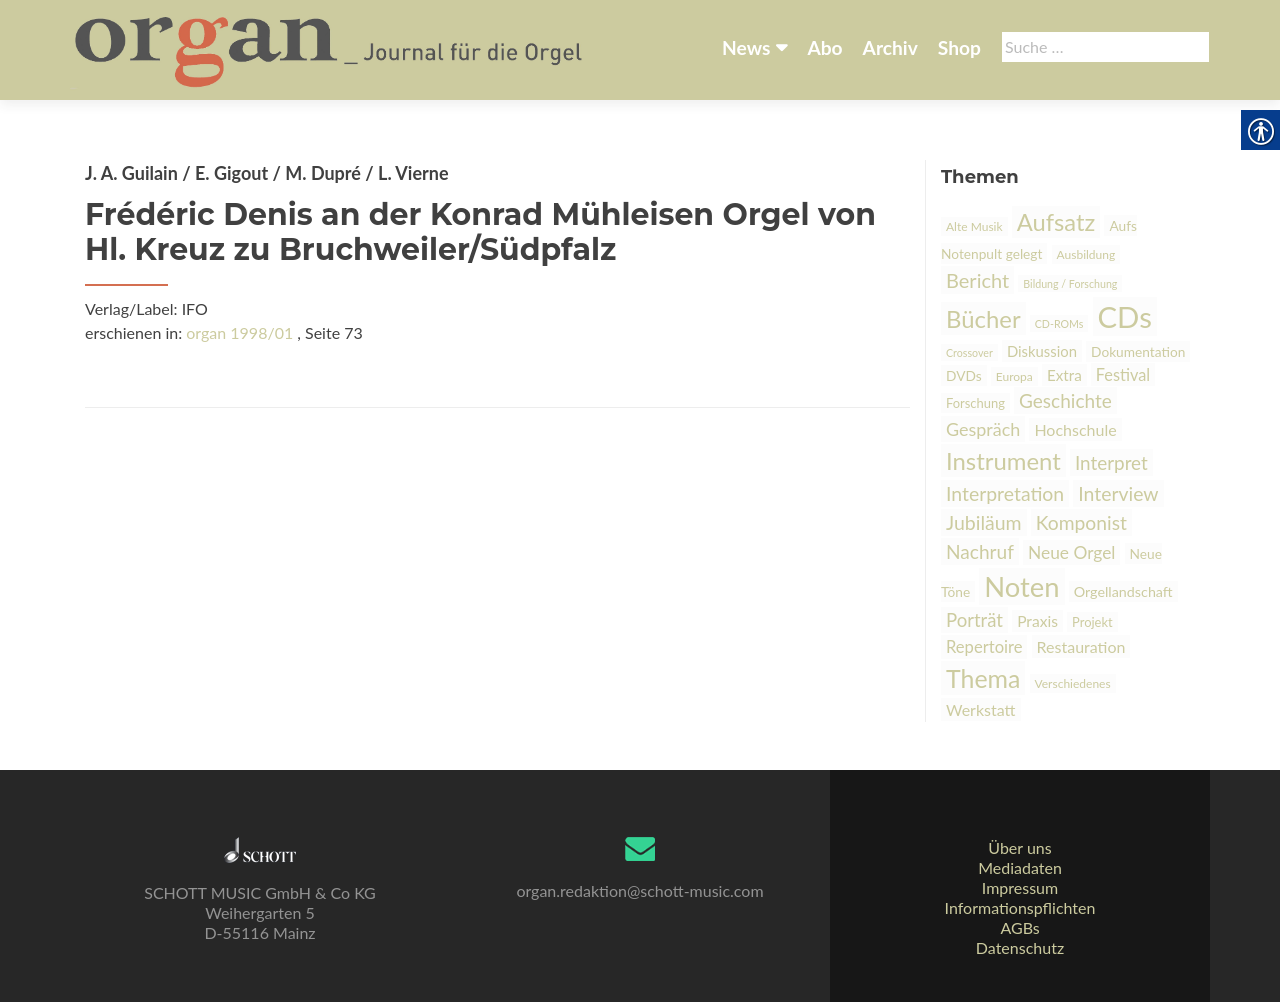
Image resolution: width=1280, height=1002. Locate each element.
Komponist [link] (1081, 522)
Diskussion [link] (1042, 351)
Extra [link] (1064, 375)
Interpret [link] (1111, 462)
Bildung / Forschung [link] (1070, 283)
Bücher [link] (983, 318)
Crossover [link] (969, 352)
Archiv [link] (890, 47)
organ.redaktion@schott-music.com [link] (639, 890)
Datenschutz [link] (1020, 947)
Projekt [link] (1092, 622)
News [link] (746, 47)
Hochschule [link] (1075, 429)
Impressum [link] (1020, 887)
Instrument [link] (1003, 460)
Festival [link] (1123, 374)
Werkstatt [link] (981, 709)
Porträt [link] (974, 620)
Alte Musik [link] (974, 226)
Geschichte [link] (1065, 400)
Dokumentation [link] (1138, 351)
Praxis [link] (1037, 621)
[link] (330, 48)
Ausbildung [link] (1086, 254)
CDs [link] (1125, 316)
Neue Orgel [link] (1071, 552)
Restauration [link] (1081, 646)
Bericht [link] (977, 280)
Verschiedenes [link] (1073, 683)
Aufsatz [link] (1056, 222)
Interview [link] (1118, 493)
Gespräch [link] (983, 429)
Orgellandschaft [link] (1123, 591)
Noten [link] (1021, 586)
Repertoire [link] (984, 647)
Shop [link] (959, 47)
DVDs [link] (964, 375)
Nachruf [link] (980, 551)
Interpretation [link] (1005, 493)
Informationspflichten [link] (1020, 907)
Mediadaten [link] (1020, 867)
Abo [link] (824, 47)
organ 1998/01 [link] (239, 332)
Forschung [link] (975, 403)
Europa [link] (1014, 376)
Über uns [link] (1019, 847)
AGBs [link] (1019, 927)
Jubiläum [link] (984, 522)
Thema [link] (983, 678)
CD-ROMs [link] (1059, 323)
